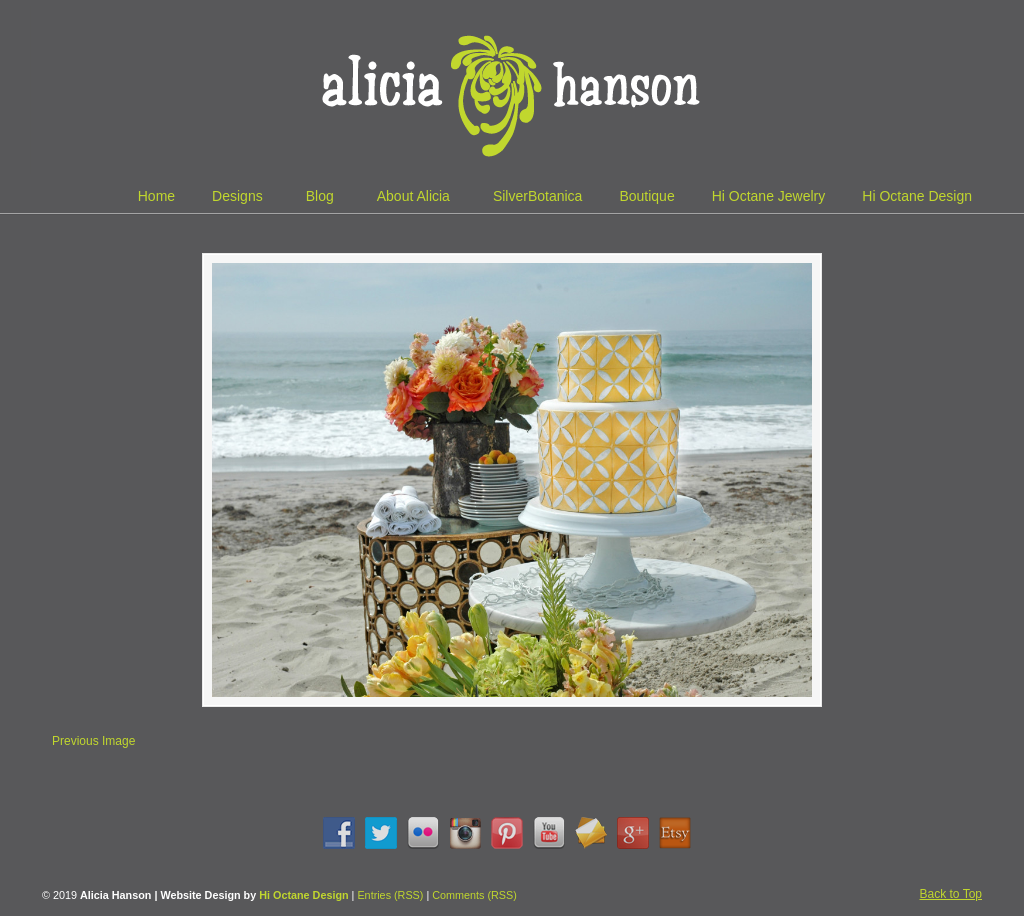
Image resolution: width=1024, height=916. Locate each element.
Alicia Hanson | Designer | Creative (512, 90)
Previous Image (93, 741)
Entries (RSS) (390, 895)
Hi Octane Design (303, 895)
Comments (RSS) (474, 895)
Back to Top (951, 894)
